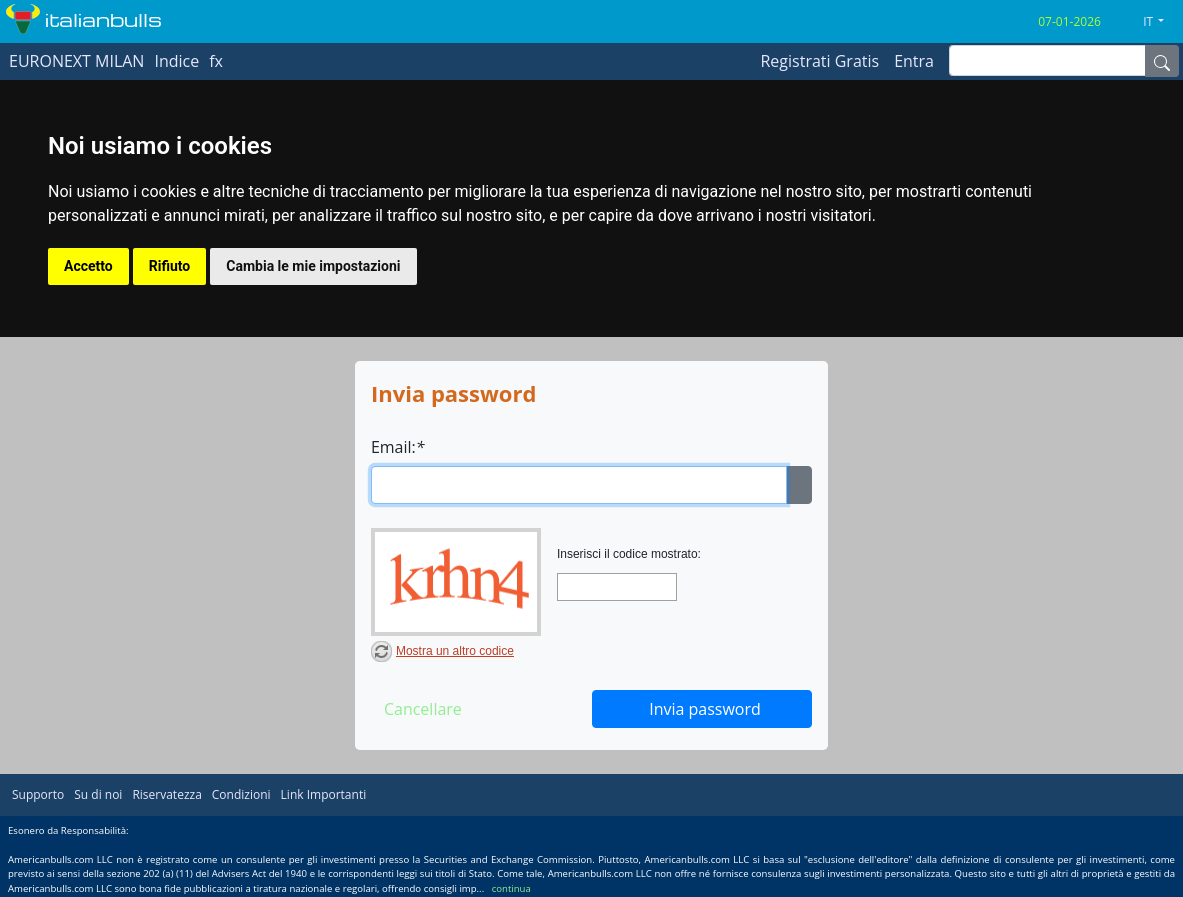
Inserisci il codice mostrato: (629, 554)
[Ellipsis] (799, 485)
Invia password (705, 709)
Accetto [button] (88, 266)
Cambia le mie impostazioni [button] (313, 266)
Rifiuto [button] (170, 266)
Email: (398, 447)
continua (511, 888)
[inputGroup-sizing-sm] (1047, 60)
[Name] (1162, 61)
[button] (1161, 22)
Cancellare (423, 709)
